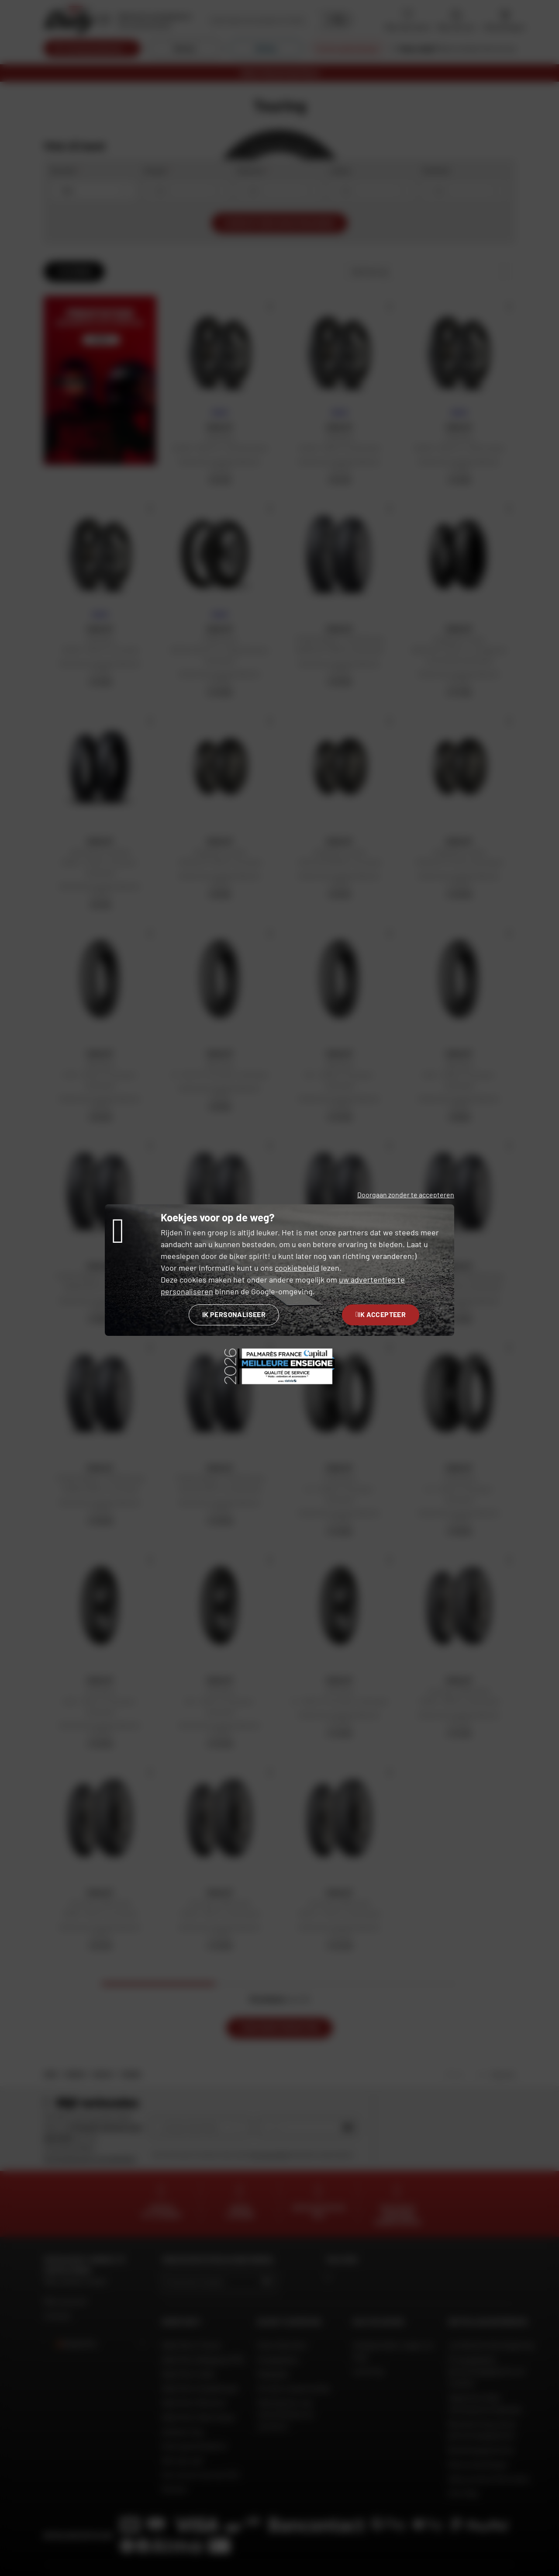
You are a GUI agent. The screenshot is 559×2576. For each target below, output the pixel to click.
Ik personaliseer (234, 1314)
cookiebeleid (297, 1267)
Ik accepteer (380, 1314)
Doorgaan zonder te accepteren (405, 1194)
